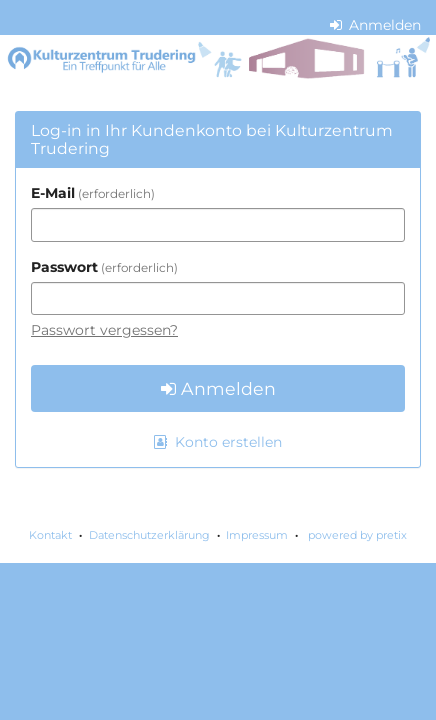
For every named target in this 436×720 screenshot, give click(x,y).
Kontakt (50, 535)
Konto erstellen (218, 442)
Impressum (257, 535)
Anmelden (376, 25)
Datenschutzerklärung (149, 535)
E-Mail (93, 193)
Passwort (104, 267)
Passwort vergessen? (104, 330)
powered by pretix (357, 535)
